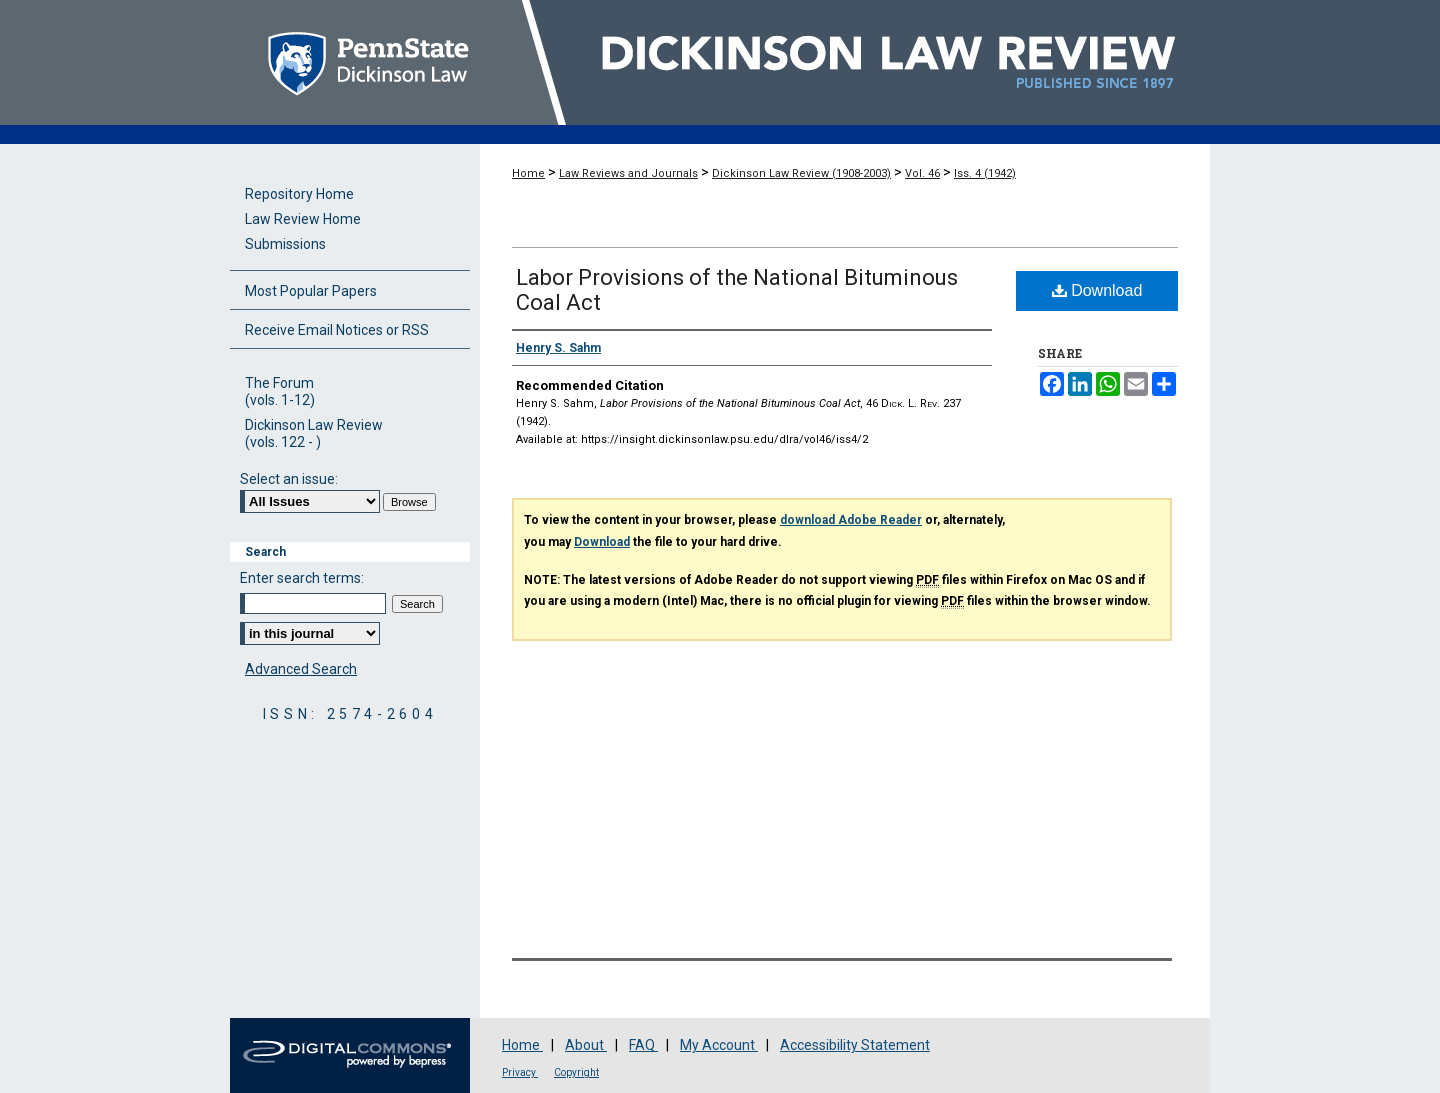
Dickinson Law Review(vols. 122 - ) (314, 433)
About (586, 1045)
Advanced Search (301, 669)
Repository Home (299, 194)
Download (1097, 290)
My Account (719, 1045)
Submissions (285, 244)
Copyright (576, 1072)
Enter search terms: (302, 578)
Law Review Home (303, 219)
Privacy (520, 1072)
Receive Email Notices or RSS (337, 330)
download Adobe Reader (851, 520)
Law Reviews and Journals (628, 173)
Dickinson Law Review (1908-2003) (801, 173)
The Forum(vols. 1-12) (280, 391)
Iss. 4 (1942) (985, 173)
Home (528, 173)
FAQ (643, 1045)
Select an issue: (289, 479)
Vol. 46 (922, 173)
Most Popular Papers (311, 291)
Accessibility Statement (855, 1045)
